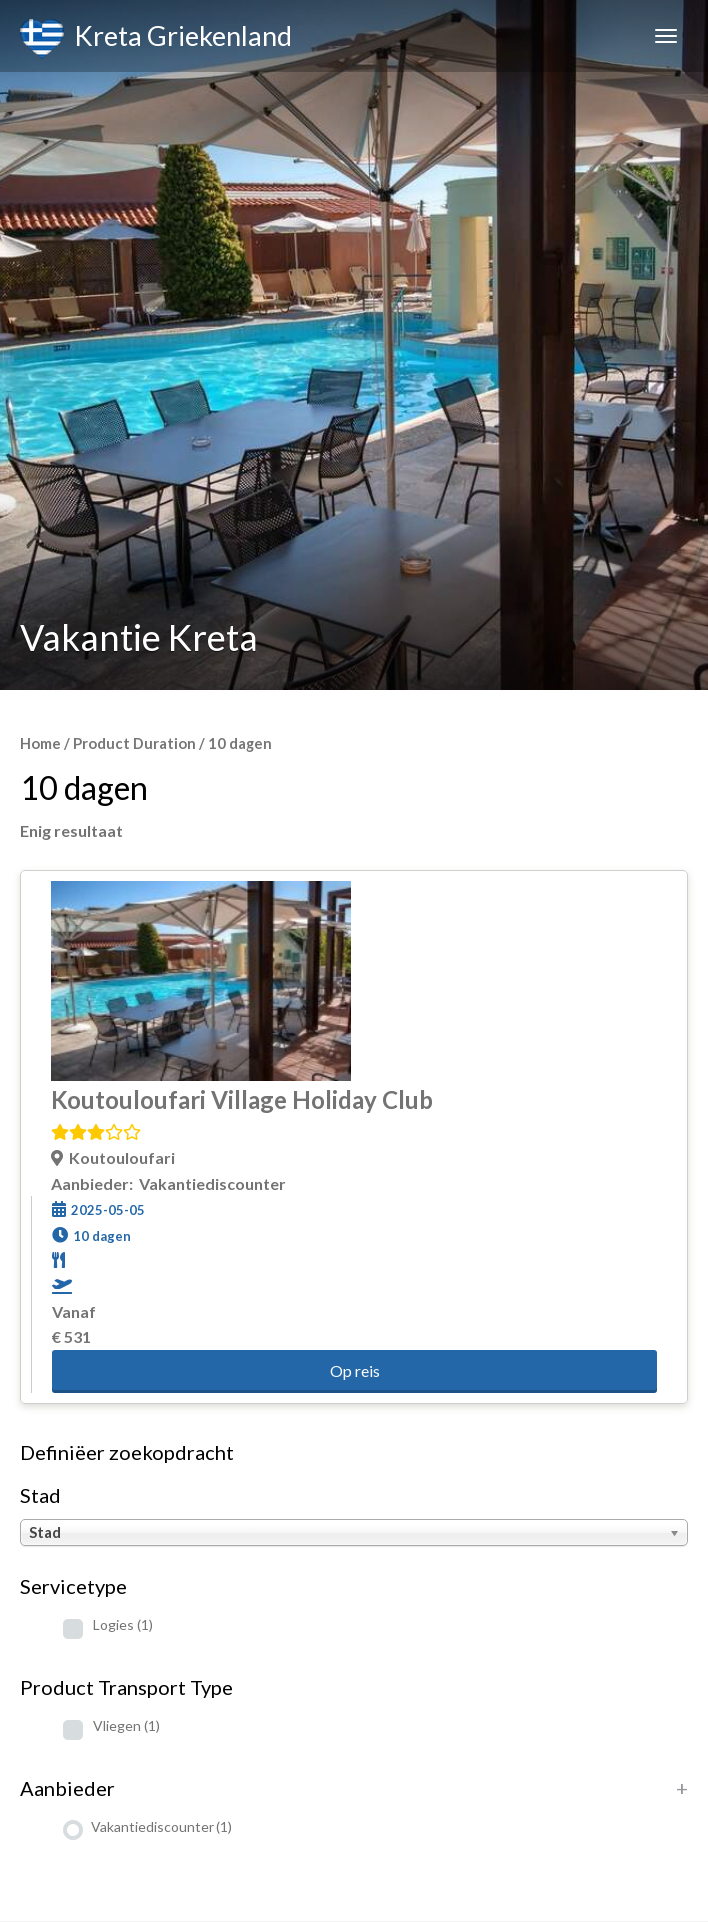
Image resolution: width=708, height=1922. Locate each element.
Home (40, 743)
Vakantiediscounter (161, 1826)
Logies (123, 1624)
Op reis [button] (355, 1370)
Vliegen (126, 1725)
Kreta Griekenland (156, 39)
